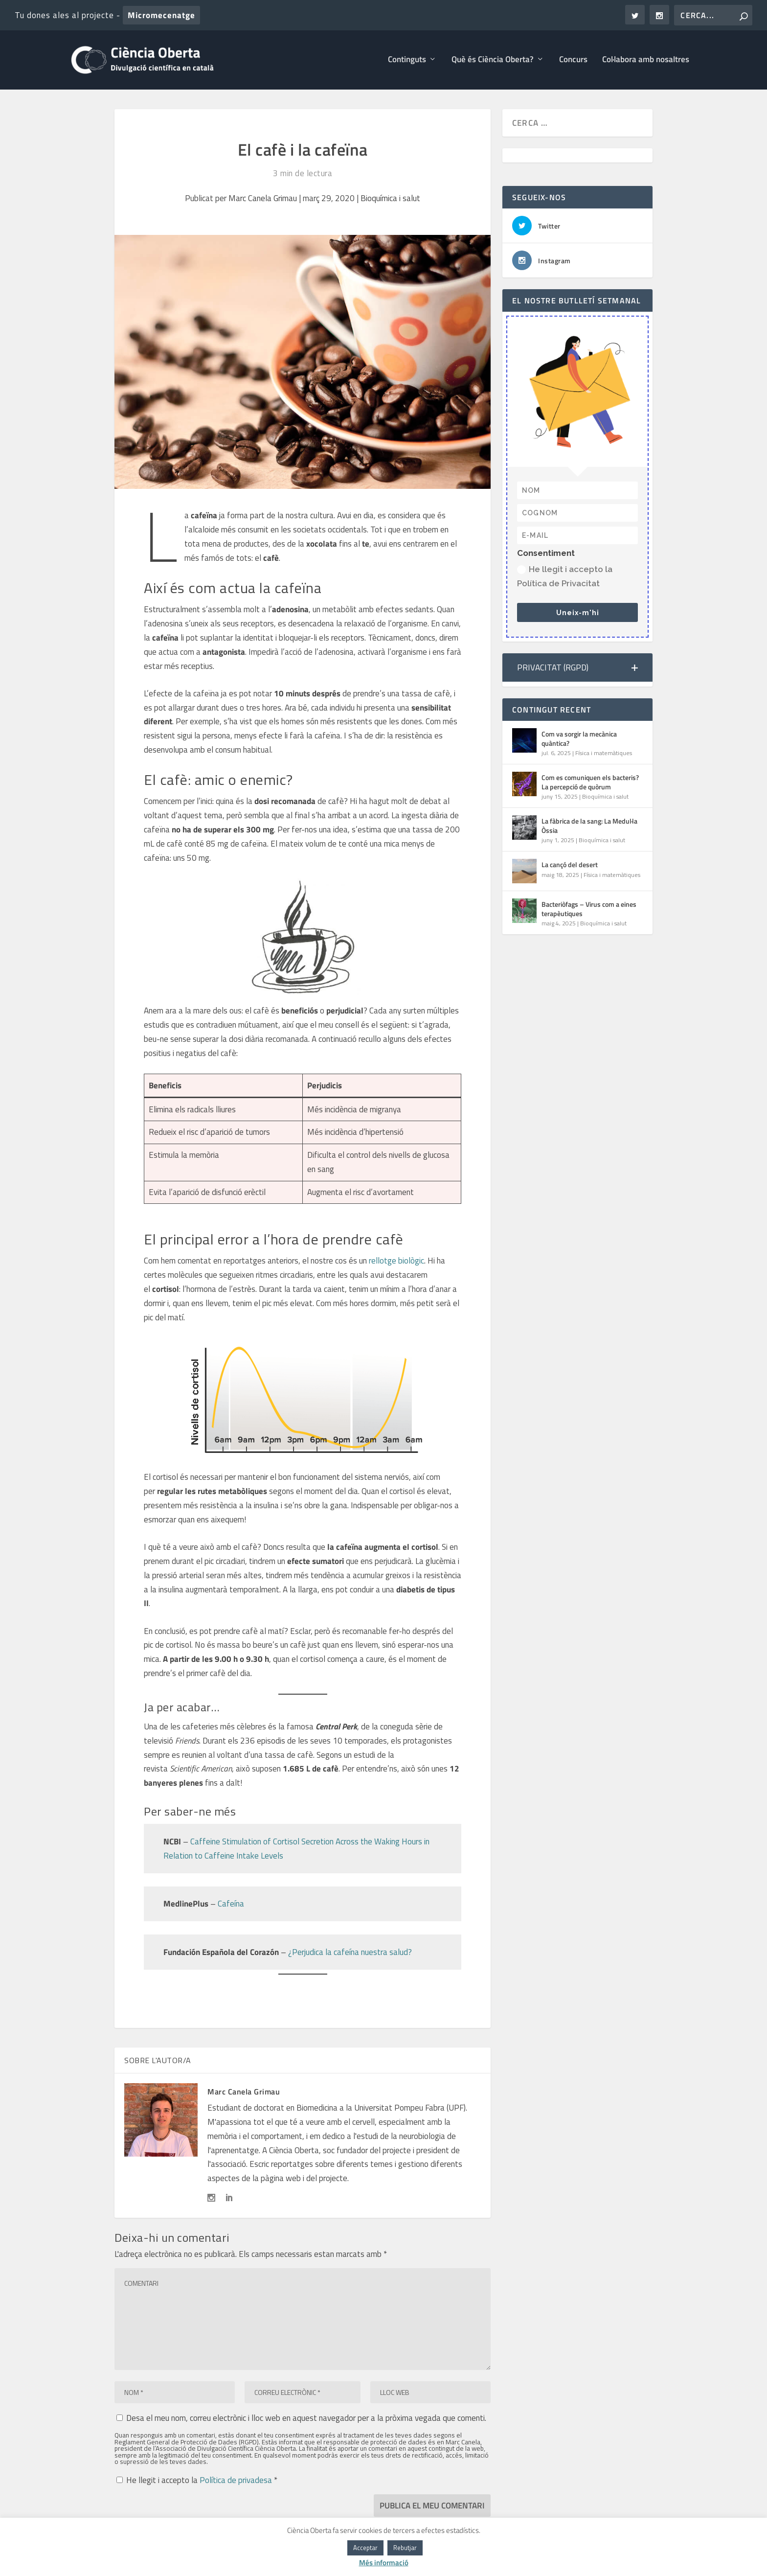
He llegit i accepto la (196, 2481)
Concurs (573, 62)
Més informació (383, 2562)
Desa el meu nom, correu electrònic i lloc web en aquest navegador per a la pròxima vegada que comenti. (306, 2419)
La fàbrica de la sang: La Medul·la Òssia (589, 827)
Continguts (407, 62)
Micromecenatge (161, 15)
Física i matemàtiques (603, 754)
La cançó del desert (569, 866)
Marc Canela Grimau (262, 199)
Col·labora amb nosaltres (645, 62)
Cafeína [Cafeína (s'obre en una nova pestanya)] (231, 1905)
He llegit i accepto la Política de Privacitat (564, 578)
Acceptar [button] (365, 2548)
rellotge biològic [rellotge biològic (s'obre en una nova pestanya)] (396, 1262)
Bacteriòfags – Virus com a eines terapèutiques (588, 910)
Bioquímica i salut (390, 199)
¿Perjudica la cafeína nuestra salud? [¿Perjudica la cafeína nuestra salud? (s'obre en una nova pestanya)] (350, 1953)
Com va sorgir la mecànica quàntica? (579, 740)
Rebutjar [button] (405, 2548)
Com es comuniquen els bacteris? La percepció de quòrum (590, 783)
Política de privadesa (237, 2481)
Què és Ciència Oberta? (492, 62)
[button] (577, 669)
